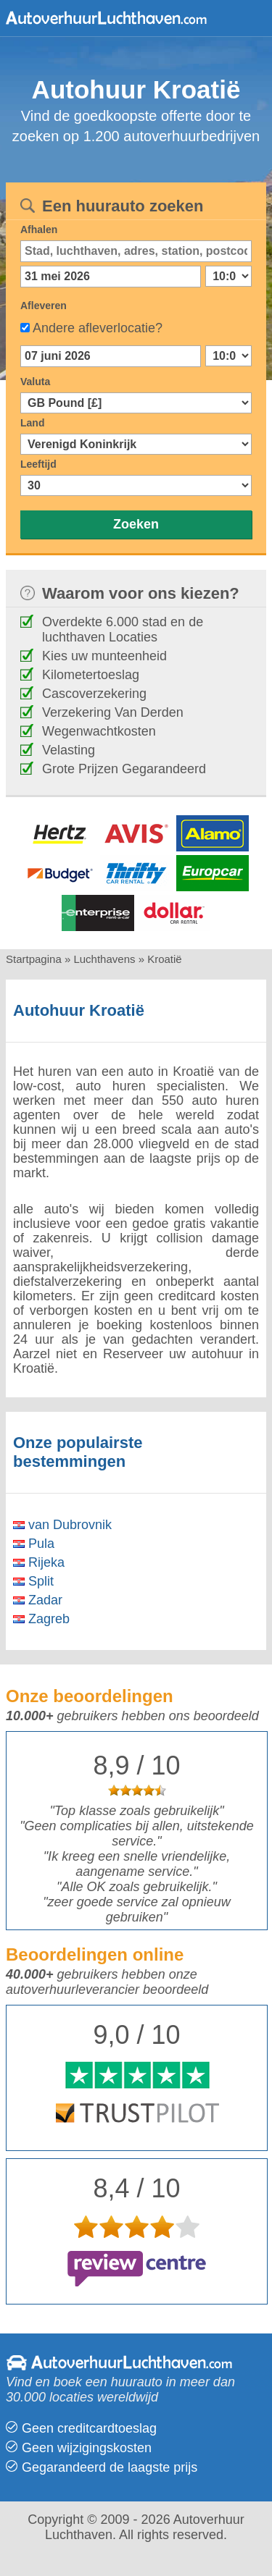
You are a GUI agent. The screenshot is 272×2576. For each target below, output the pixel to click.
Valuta (35, 381)
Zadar (37, 1600)
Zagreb (41, 1619)
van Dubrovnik (62, 1525)
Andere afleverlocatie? (97, 328)
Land (32, 423)
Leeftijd (38, 464)
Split (33, 1581)
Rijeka (39, 1562)
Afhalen (38, 229)
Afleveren (43, 305)
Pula (33, 1543)
